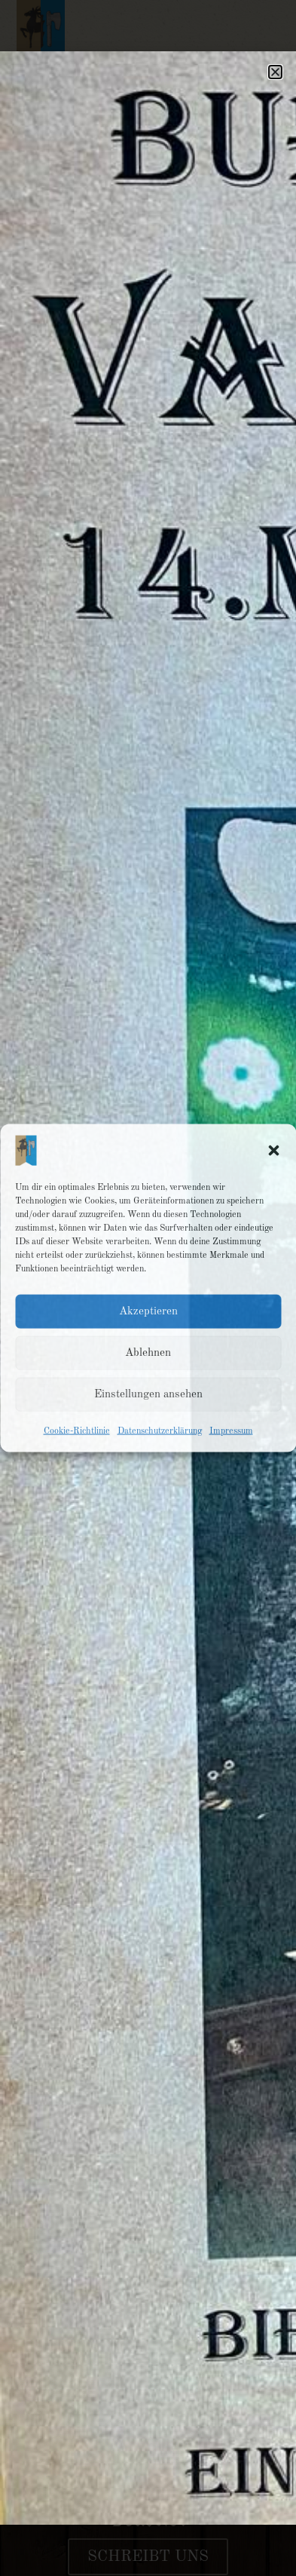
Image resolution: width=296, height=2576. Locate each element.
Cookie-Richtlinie (77, 1431)
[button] (273, 1150)
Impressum (231, 1431)
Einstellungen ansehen (148, 1394)
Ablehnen (148, 1352)
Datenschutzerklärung (159, 1431)
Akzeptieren (148, 1311)
